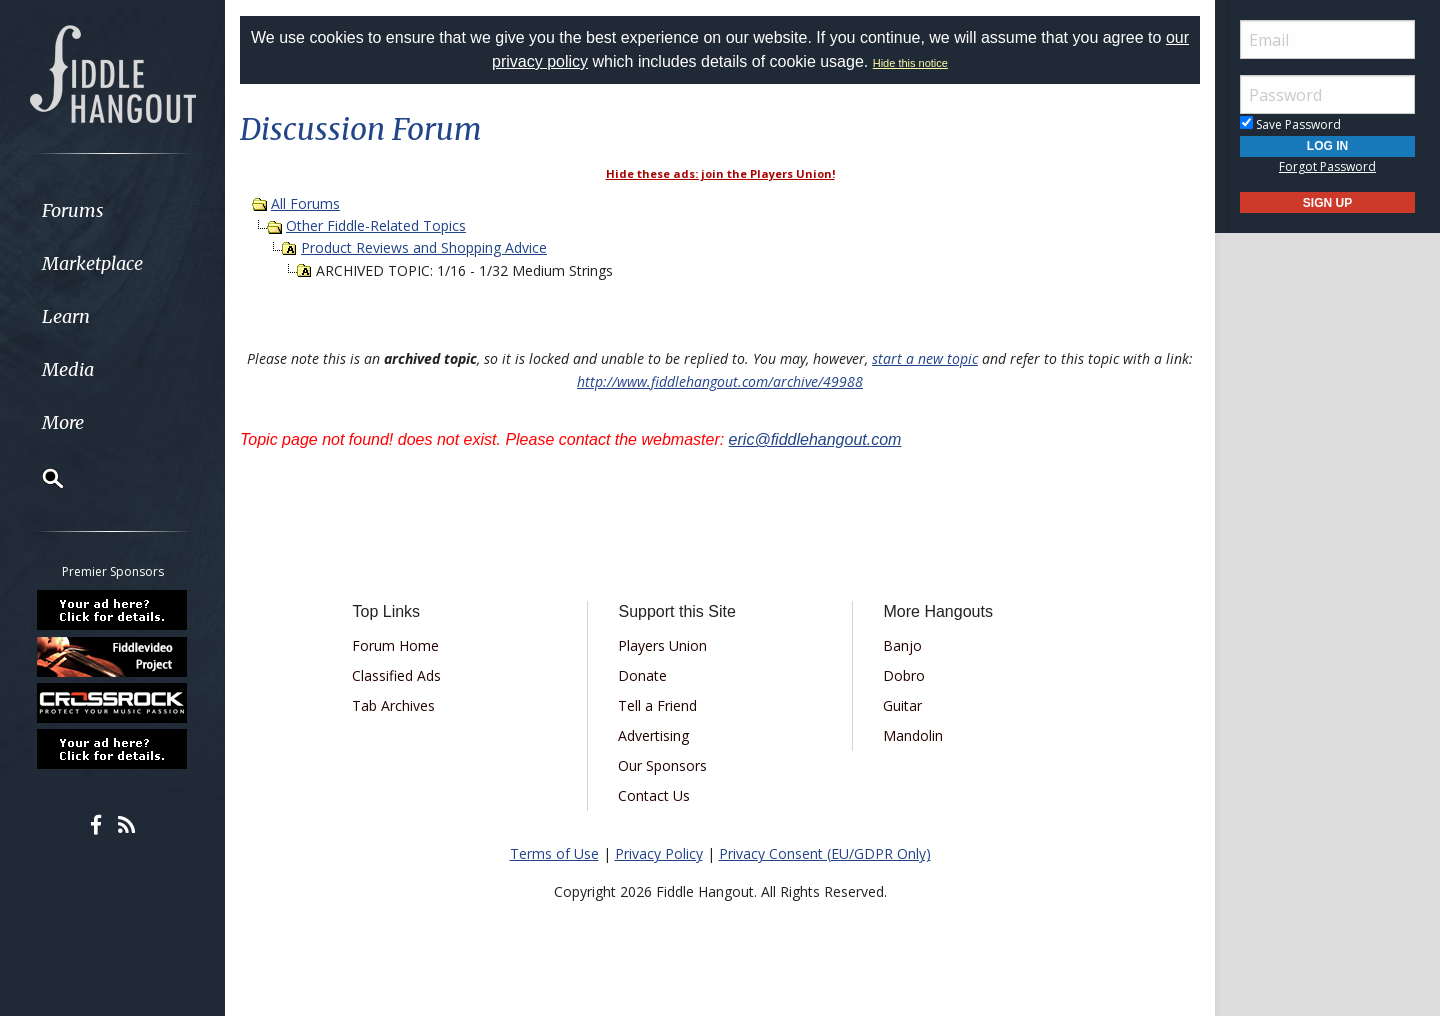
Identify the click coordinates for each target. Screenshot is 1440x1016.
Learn (66, 316)
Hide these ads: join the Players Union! (720, 173)
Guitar (902, 705)
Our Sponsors (662, 765)
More (63, 422)
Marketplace (92, 263)
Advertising (653, 735)
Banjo (902, 645)
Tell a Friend (657, 705)
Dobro (904, 675)
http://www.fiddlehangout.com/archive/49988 (720, 381)
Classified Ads (396, 675)
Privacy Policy (659, 853)
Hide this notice (910, 63)
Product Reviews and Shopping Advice (424, 247)
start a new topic (925, 358)
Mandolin (913, 735)
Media (68, 369)
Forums (73, 210)
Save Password (1290, 124)
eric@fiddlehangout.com (815, 439)
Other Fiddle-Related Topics (376, 225)
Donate (642, 675)
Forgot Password (1327, 166)
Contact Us (654, 795)
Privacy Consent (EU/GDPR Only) (825, 853)
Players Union (662, 645)
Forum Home (395, 645)
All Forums (305, 203)
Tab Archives (393, 705)
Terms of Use (554, 853)
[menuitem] (112, 210)
